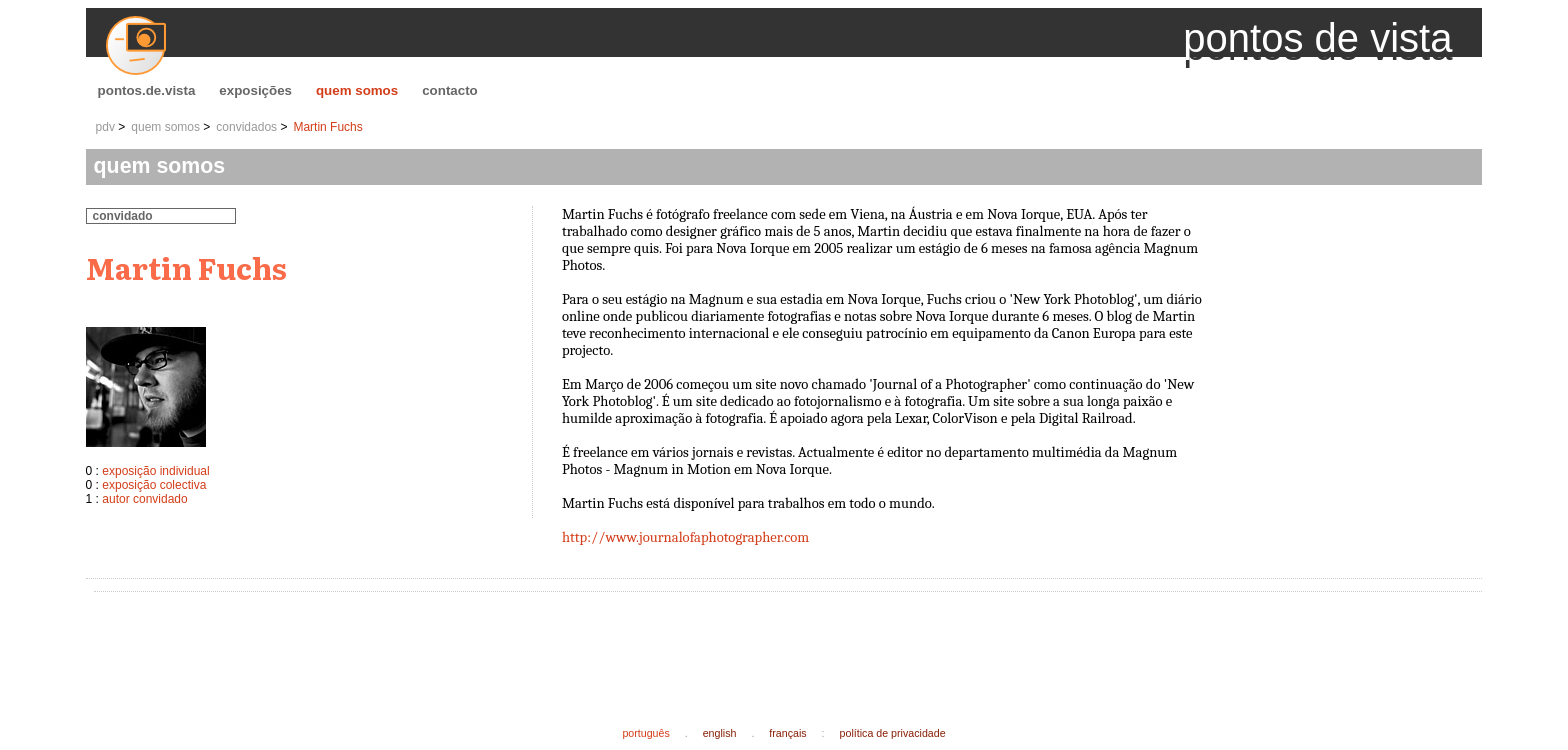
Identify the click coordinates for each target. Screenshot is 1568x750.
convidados (246, 127)
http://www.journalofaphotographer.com (685, 537)
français (787, 733)
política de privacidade (893, 733)
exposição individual (155, 471)
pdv (105, 127)
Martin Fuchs (327, 127)
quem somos (357, 90)
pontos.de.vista (147, 90)
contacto (450, 90)
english (720, 733)
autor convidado (144, 499)
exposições (255, 90)
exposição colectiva (154, 485)
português (645, 733)
